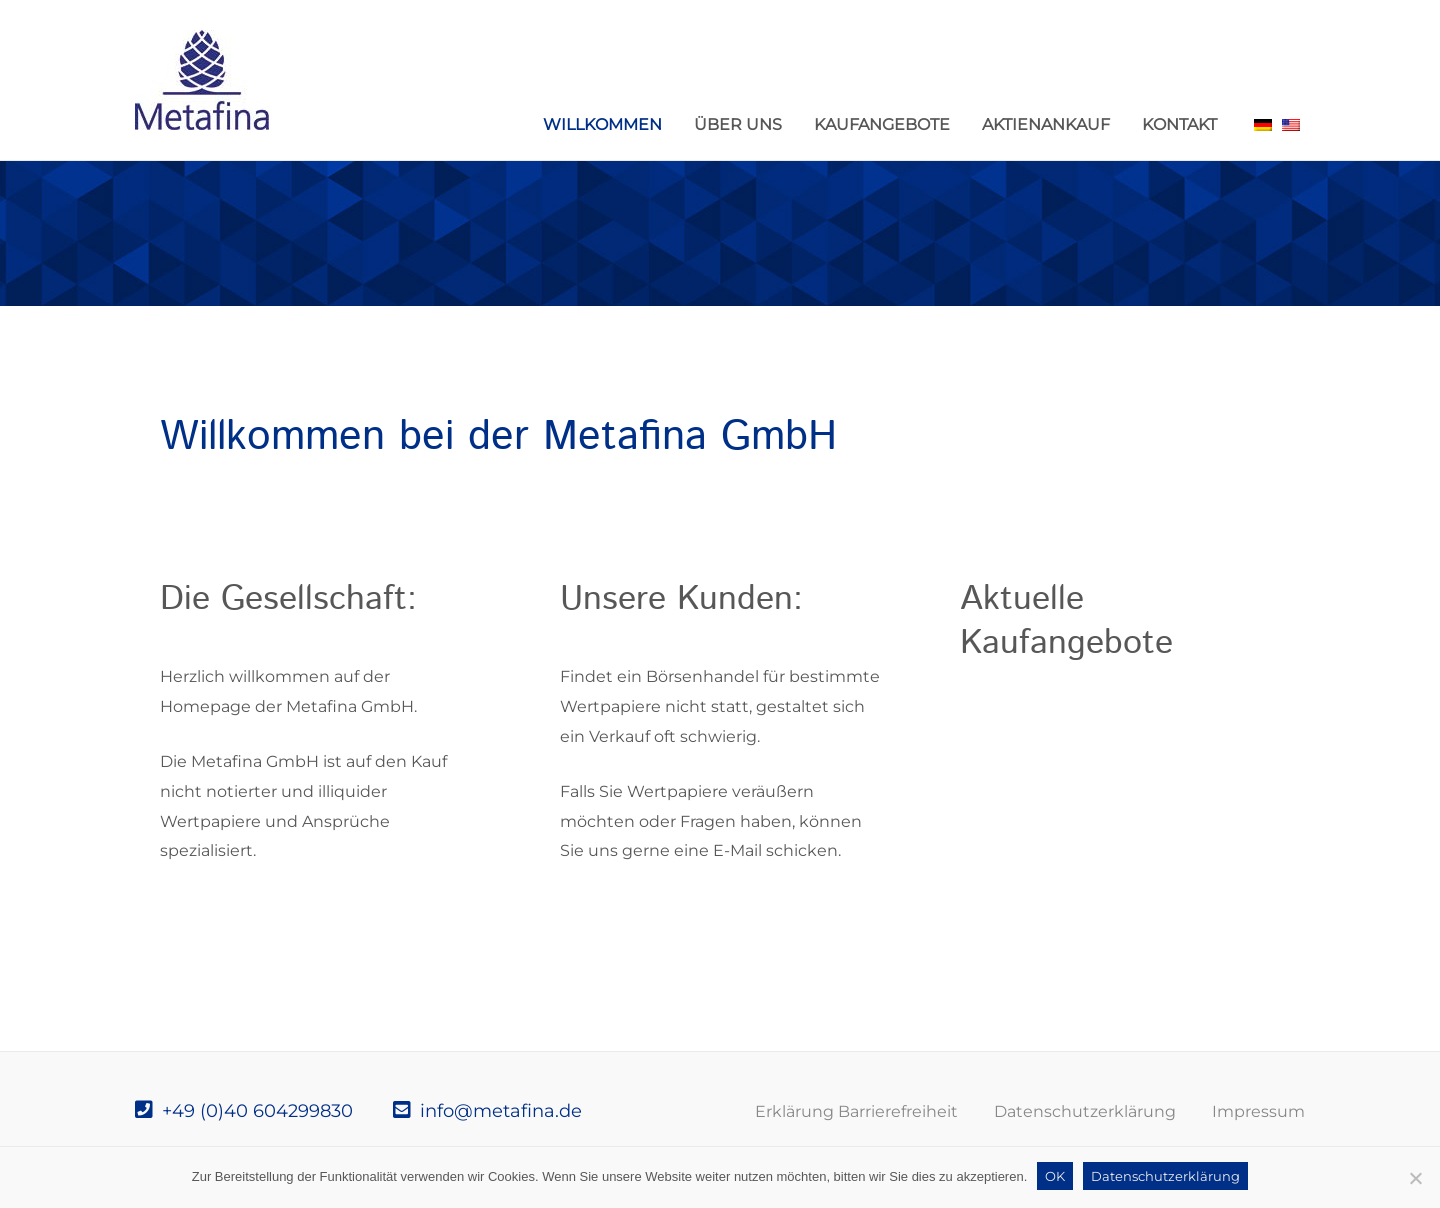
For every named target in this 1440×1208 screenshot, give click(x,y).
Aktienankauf (1046, 124)
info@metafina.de (487, 1111)
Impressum (1258, 1111)
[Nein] (1415, 1178)
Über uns (738, 124)
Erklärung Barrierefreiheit (856, 1111)
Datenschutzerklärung (1085, 1111)
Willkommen (602, 124)
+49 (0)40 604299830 (244, 1111)
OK (1055, 1176)
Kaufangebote (882, 124)
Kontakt (1179, 124)
